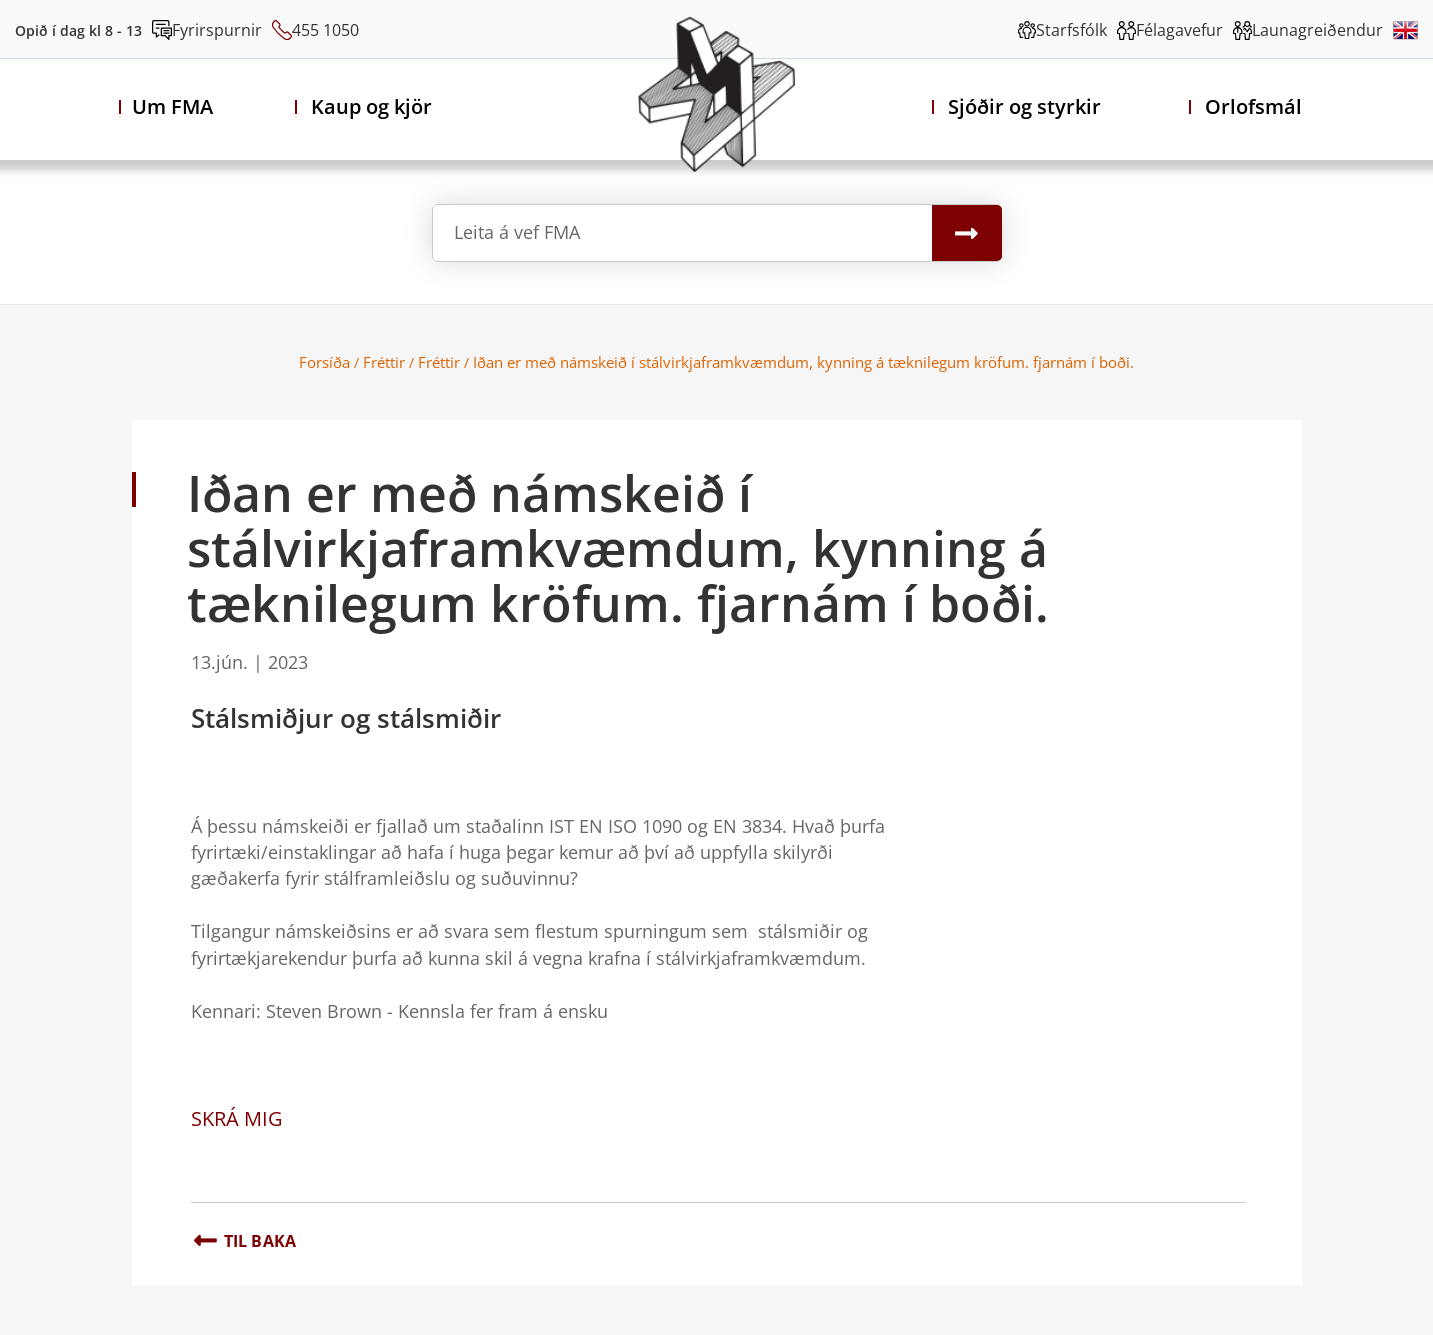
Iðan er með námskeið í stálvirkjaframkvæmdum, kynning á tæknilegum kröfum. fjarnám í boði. (803, 362)
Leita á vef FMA (517, 232)
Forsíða (324, 362)
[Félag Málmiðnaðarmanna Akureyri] (716, 94)
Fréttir (384, 362)
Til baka (260, 1241)
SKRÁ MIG (237, 1118)
